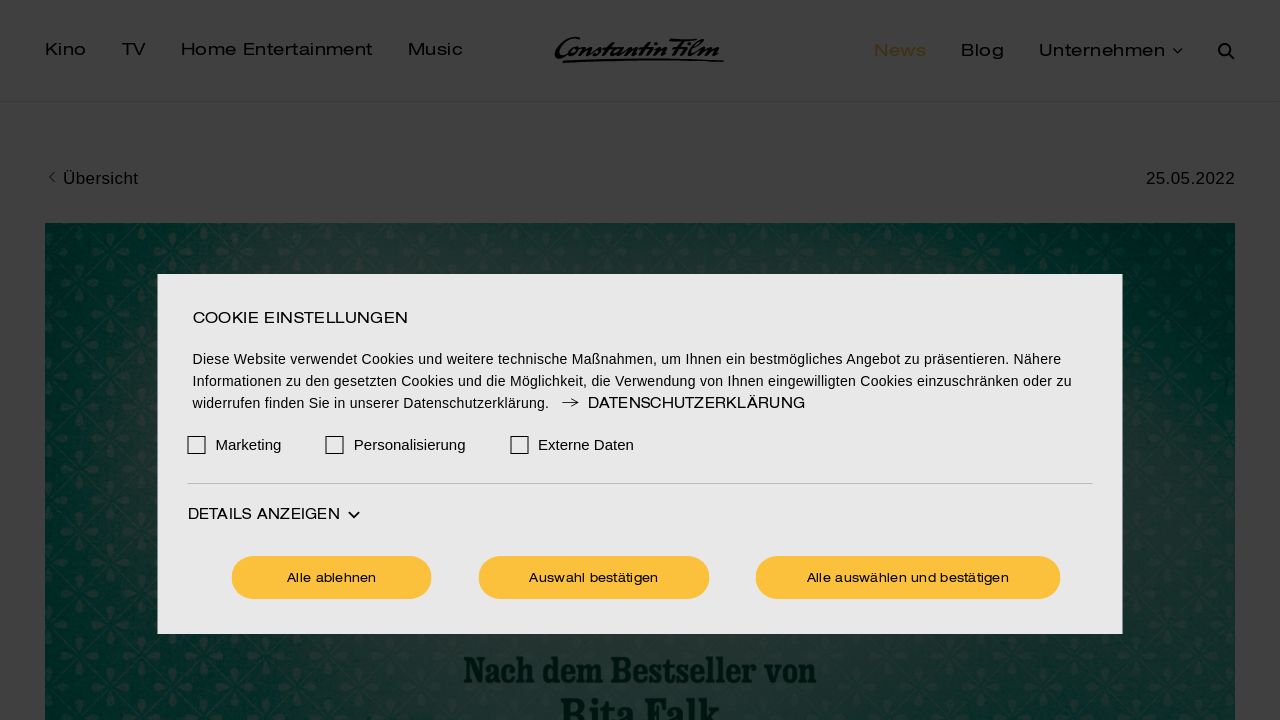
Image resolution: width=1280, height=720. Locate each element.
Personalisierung (410, 444)
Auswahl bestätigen (593, 579)
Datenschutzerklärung (682, 404)
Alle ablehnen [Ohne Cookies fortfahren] (332, 579)
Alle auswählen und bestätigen (908, 579)
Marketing (249, 444)
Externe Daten (586, 444)
